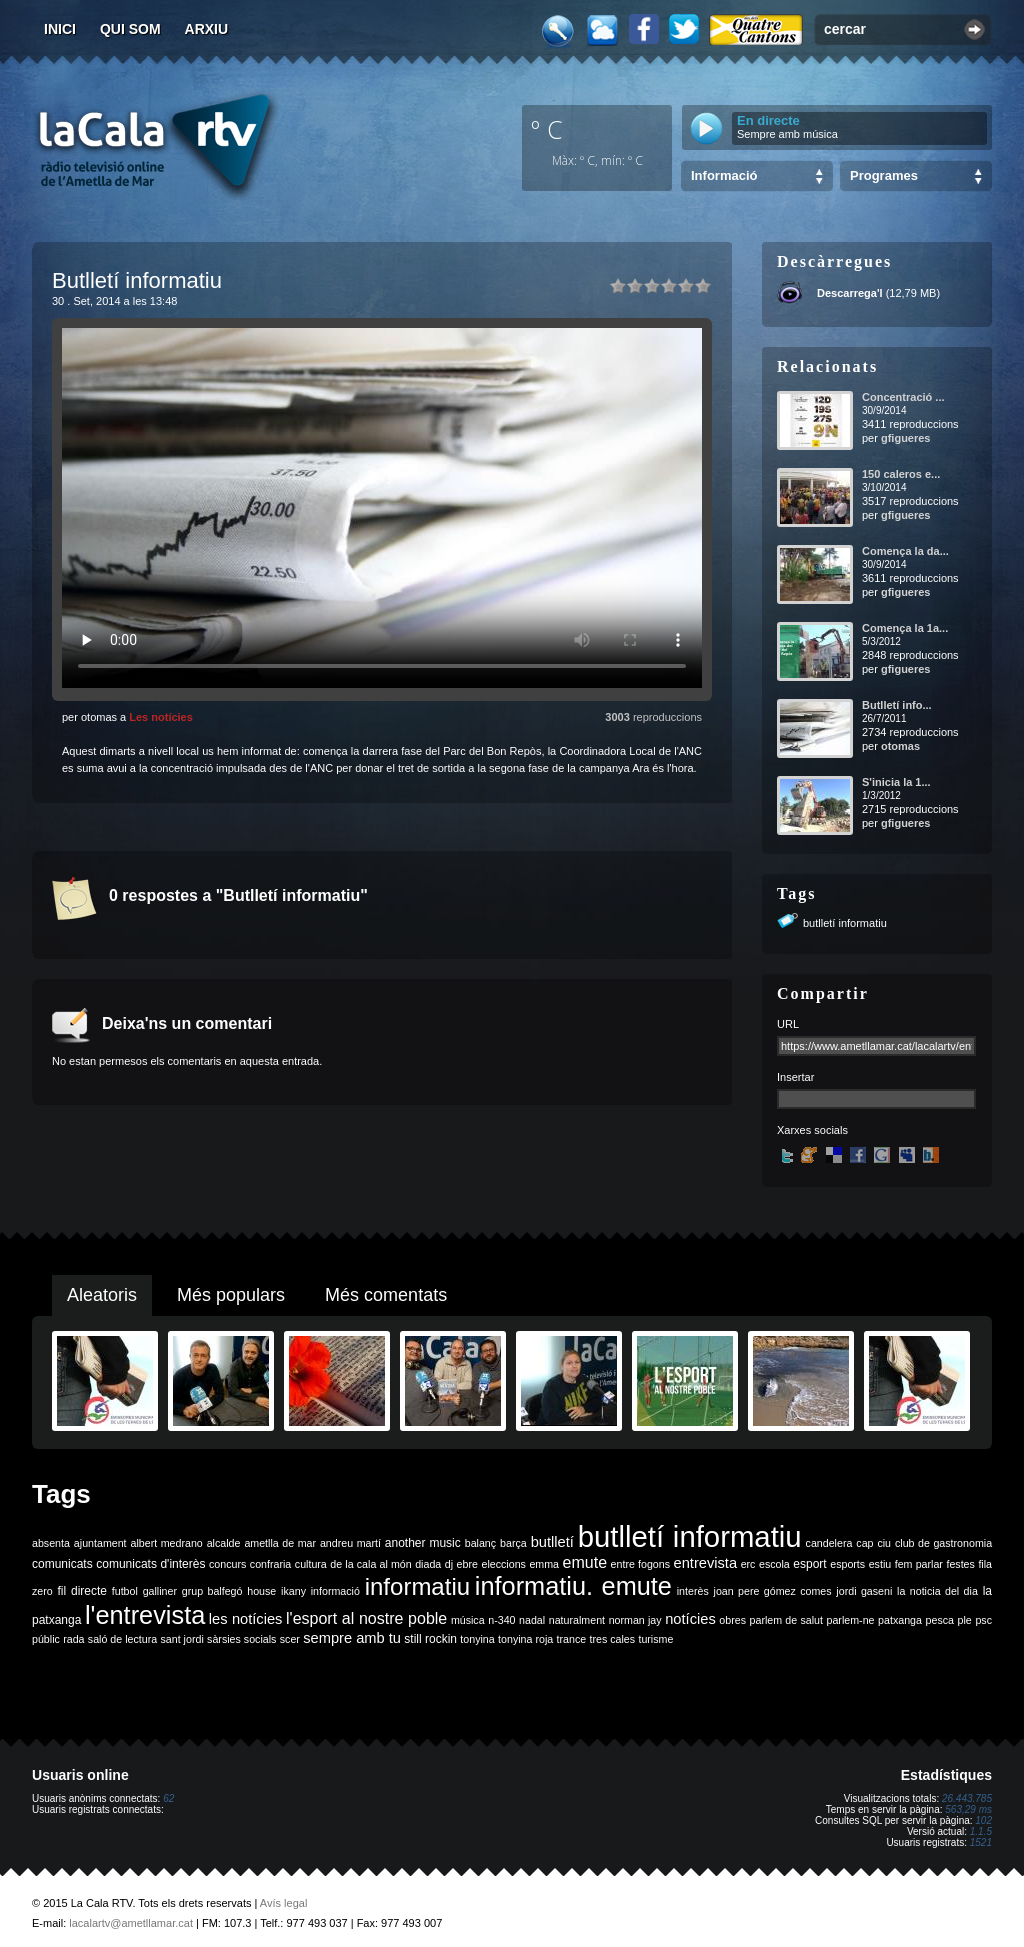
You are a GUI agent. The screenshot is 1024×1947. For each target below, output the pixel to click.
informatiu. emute (573, 1586)
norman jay (635, 1620)
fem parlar (919, 1564)
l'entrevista (145, 1615)
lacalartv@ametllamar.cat (131, 1923)
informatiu (417, 1586)
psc (983, 1620)
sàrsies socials (241, 1639)
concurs (227, 1564)
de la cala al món (370, 1564)
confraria (270, 1564)
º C (547, 129)
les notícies (246, 1619)
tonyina (477, 1639)
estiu (880, 1564)
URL (788, 1024)
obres (732, 1620)
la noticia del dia (937, 1591)
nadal (532, 1620)
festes (960, 1564)
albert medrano (167, 1543)
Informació (724, 175)
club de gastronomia (943, 1543)
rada (73, 1639)
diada (428, 1564)
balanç (480, 1543)
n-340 (501, 1620)
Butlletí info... (897, 705)
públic (46, 1639)
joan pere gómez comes (773, 1591)
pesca (940, 1620)
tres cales (612, 1639)
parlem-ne (851, 1620)
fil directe (82, 1591)
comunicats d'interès (150, 1564)
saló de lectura (122, 1639)
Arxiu (207, 29)
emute (585, 1562)
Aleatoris (102, 1295)
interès (693, 1591)
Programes (884, 175)
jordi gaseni (864, 1591)
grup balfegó (212, 1591)
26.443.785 (967, 1798)
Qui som (130, 29)
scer (290, 1639)
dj (449, 1564)
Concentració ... (903, 397)
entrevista (706, 1563)
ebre (467, 1564)
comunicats (62, 1564)
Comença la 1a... (905, 628)
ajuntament (100, 1543)
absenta (51, 1543)
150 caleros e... (901, 474)
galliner (160, 1591)
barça (513, 1543)
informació (335, 1591)
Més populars (231, 1295)
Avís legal (284, 1903)
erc (748, 1564)
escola (774, 1564)
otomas (900, 746)
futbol (125, 1591)
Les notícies (161, 717)
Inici (60, 29)
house (261, 1591)
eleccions (503, 1564)
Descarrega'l (850, 293)
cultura (311, 1564)
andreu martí (350, 1543)
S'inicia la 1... (896, 782)
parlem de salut (786, 1620)
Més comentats (386, 1295)
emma (544, 1564)
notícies (690, 1619)
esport (809, 1564)
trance (572, 1639)
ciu (884, 1543)
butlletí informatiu (845, 923)
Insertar (795, 1077)
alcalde (224, 1543)
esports (847, 1564)
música (468, 1620)
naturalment (577, 1620)
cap (864, 1543)
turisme (655, 1639)
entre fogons (640, 1564)
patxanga (900, 1620)
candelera (829, 1543)
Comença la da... (905, 551)
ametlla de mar (280, 1543)
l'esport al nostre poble (366, 1618)
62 (168, 1798)
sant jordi (182, 1639)
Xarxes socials (812, 1130)
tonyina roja (525, 1639)
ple (965, 1620)
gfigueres (906, 438)
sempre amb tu (352, 1638)
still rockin (430, 1639)
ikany (293, 1591)
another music (423, 1543)
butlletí (552, 1542)
